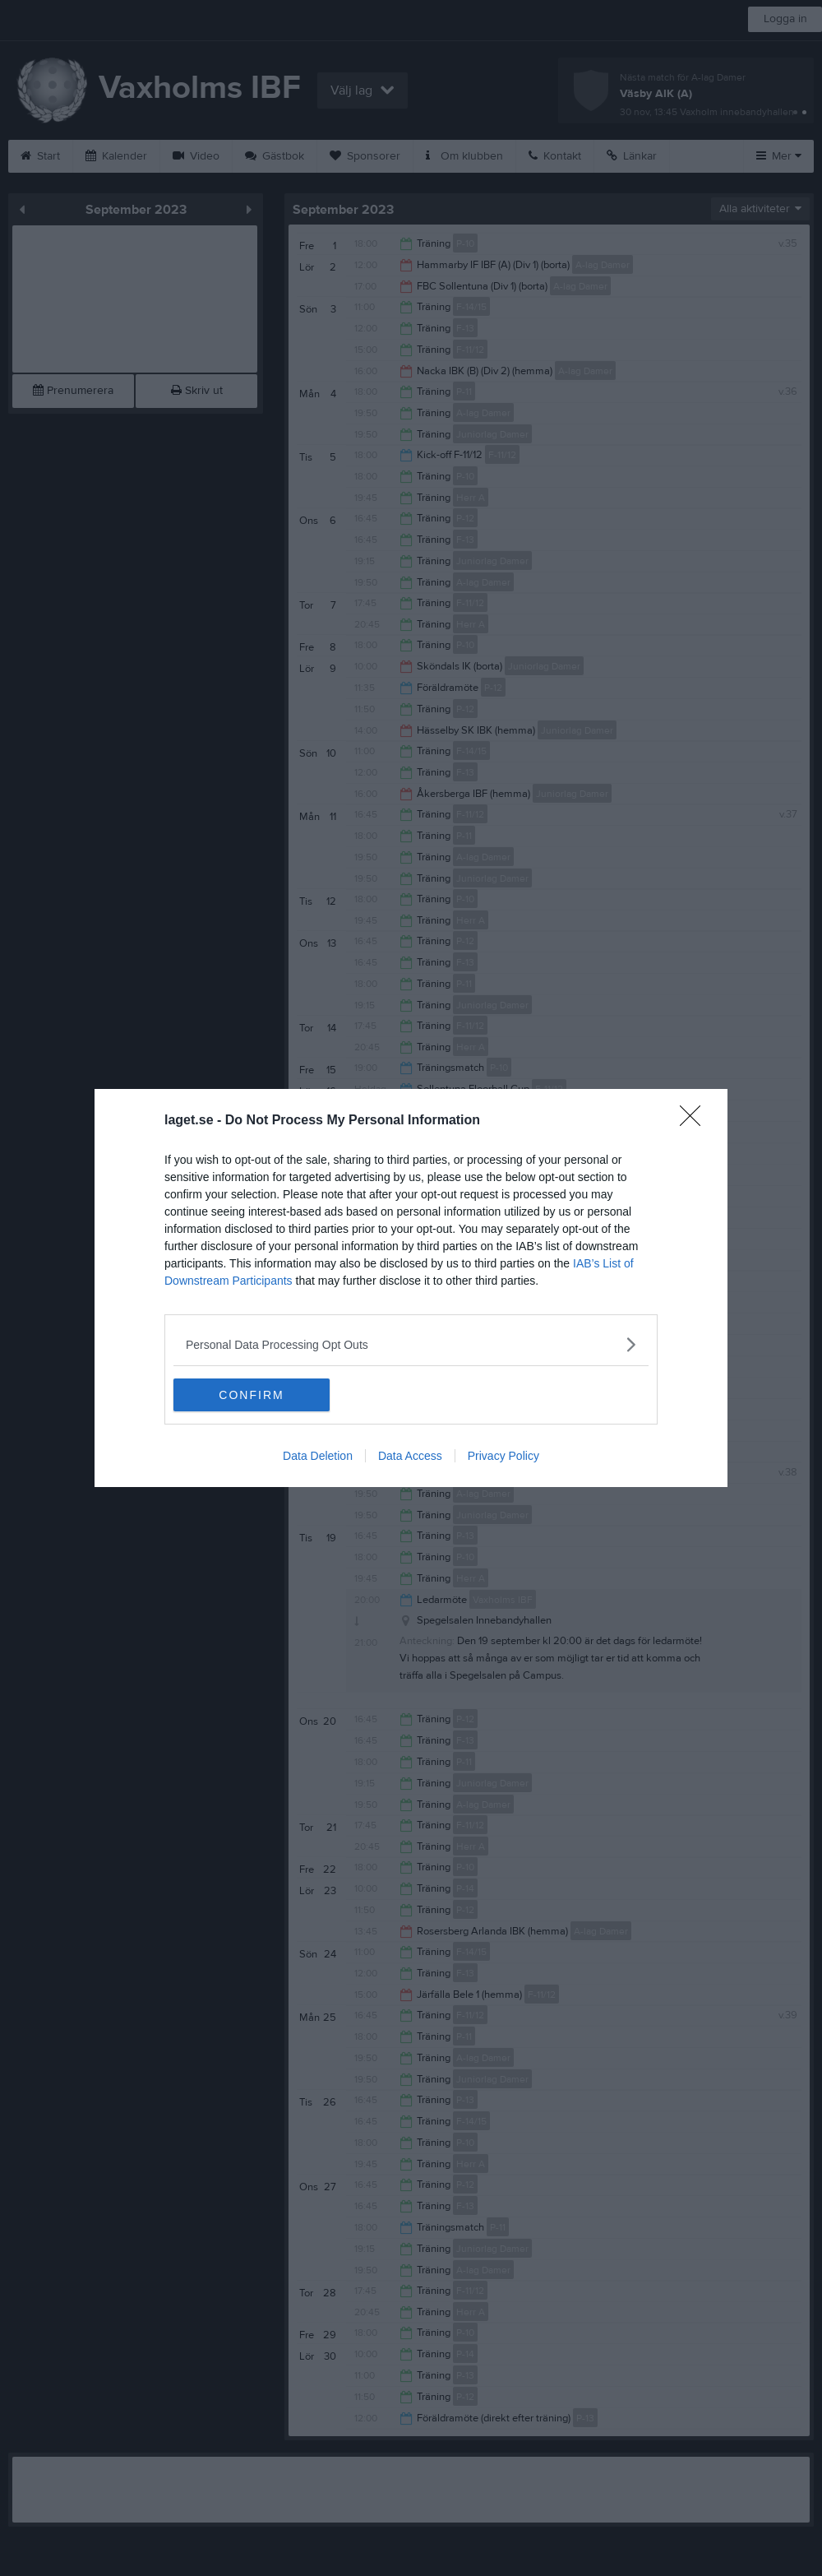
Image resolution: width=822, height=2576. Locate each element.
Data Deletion (318, 1455)
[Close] (695, 1121)
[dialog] (411, 1288)
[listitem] (411, 1344)
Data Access (410, 1455)
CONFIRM (251, 1395)
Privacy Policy (503, 1455)
